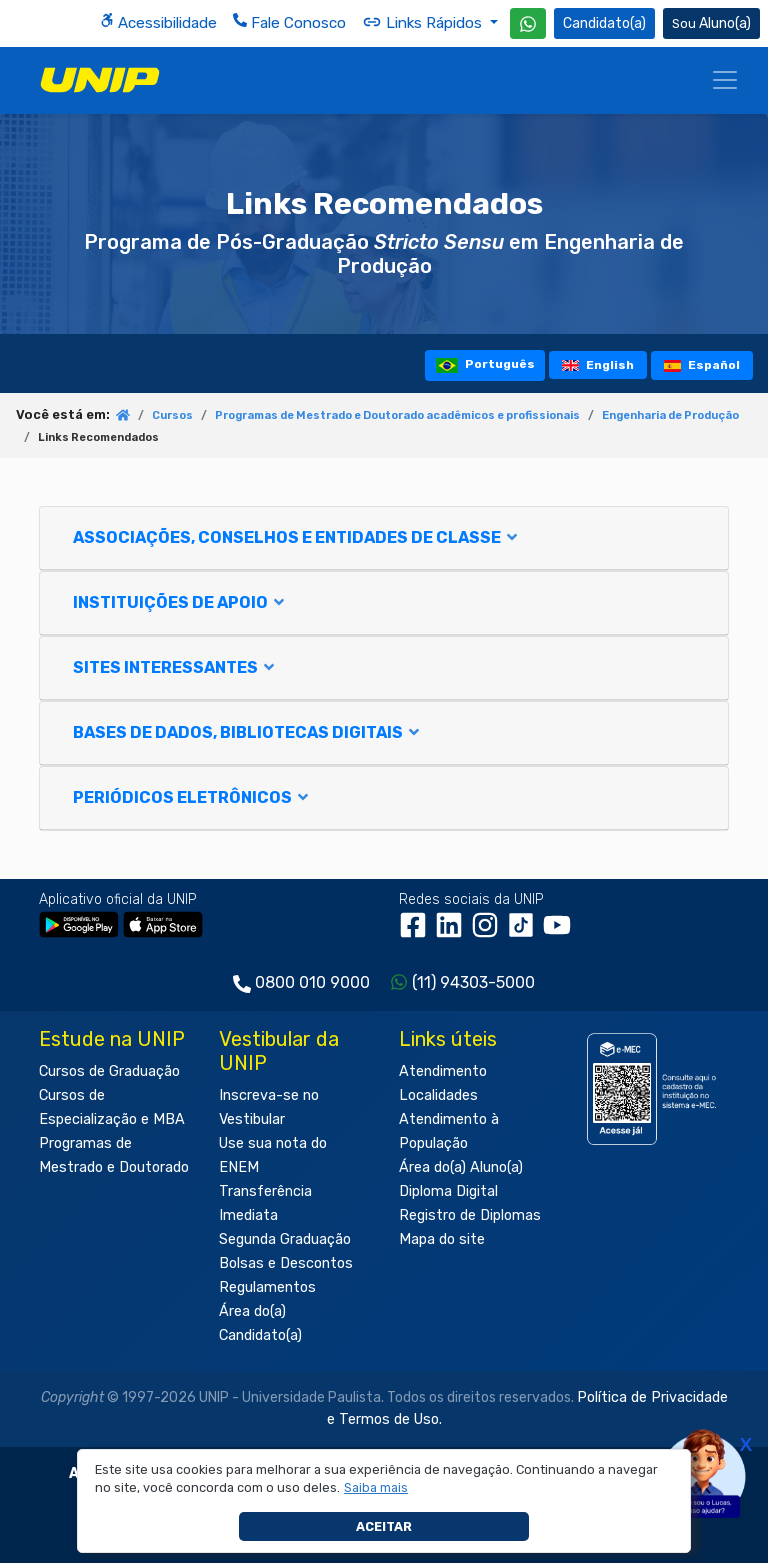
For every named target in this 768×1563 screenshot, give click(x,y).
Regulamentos (267, 1287)
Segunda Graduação (285, 1239)
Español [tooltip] (702, 365)
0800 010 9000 (312, 982)
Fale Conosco (289, 22)
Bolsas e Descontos (286, 1263)
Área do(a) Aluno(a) (461, 1167)
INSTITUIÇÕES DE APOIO (180, 602)
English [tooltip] (598, 365)
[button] (376, 1488)
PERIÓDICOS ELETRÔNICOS (192, 797)
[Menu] (725, 80)
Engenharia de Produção (670, 415)
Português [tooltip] (485, 365)
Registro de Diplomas (470, 1215)
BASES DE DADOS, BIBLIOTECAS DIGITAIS (247, 732)
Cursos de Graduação (109, 1071)
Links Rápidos (424, 22)
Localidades (438, 1095)
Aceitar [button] (384, 1526)
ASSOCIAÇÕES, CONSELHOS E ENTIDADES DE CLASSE (296, 537)
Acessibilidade (158, 22)
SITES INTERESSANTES (175, 667)
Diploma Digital (448, 1191)
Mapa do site (442, 1239)
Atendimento (443, 1071)
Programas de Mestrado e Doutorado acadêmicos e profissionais (397, 415)
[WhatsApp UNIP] (528, 23)
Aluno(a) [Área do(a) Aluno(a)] (711, 23)
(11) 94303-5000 (473, 982)
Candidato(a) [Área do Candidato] (604, 23)
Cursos (172, 415)
